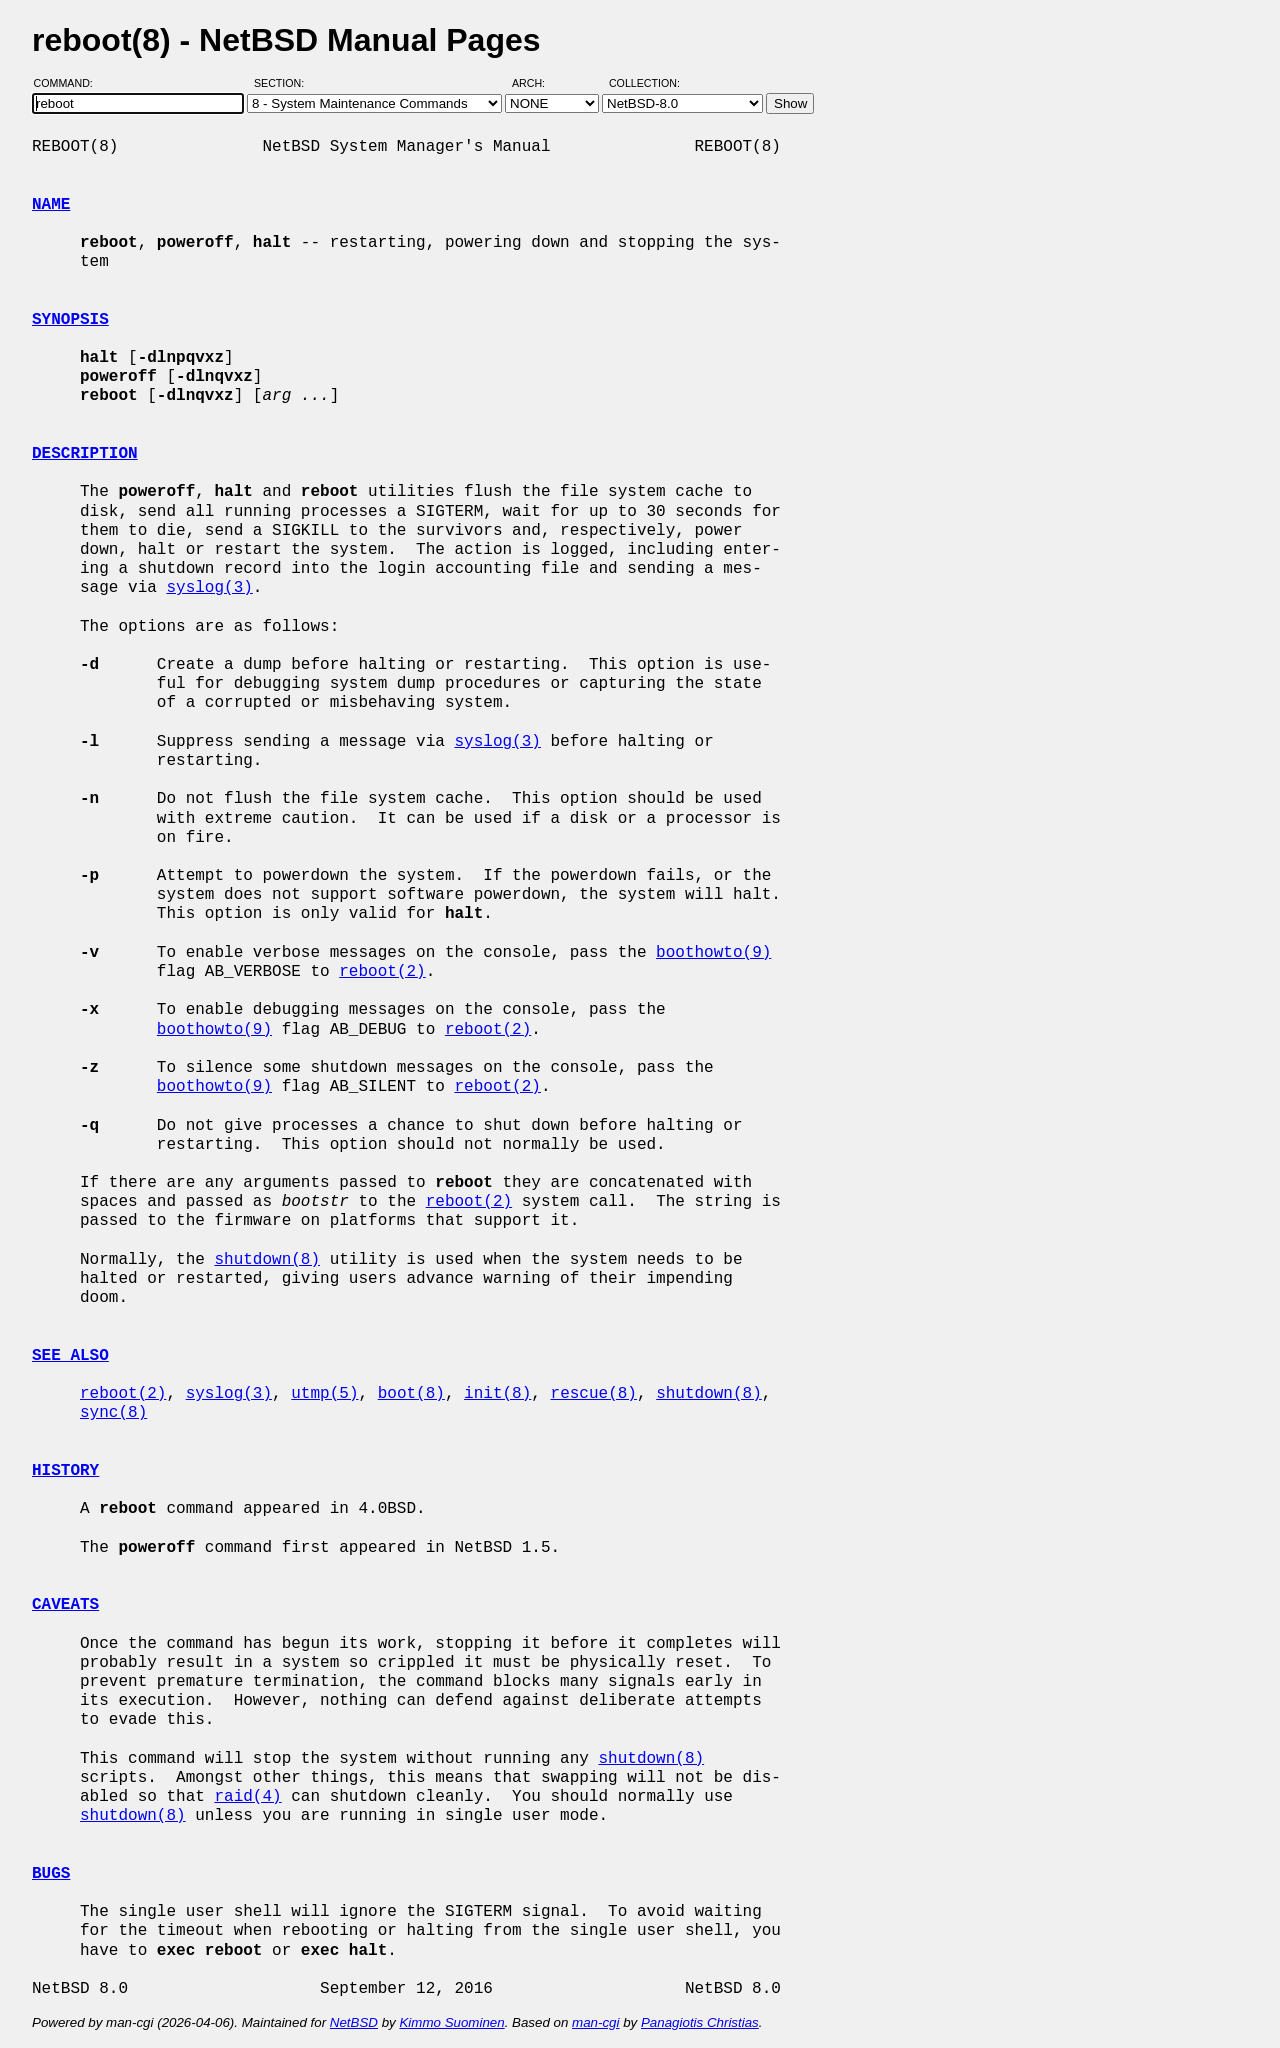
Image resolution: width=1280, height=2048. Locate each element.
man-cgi (595, 2022)
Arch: (537, 83)
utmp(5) (324, 1394)
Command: (69, 83)
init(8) (497, 1394)
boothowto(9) (713, 953)
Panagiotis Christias (700, 2022)
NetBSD (354, 2022)
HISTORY (65, 1471)
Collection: (644, 83)
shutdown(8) (267, 1260)
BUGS (51, 1874)
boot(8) (411, 1394)
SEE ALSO (70, 1356)
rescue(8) (593, 1394)
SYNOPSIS (70, 320)
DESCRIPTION (85, 454)
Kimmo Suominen (451, 2022)
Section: (283, 83)
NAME (51, 205)
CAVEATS (65, 1605)
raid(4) (247, 1797)
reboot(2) (382, 972)
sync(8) (113, 1413)
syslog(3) (209, 588)
